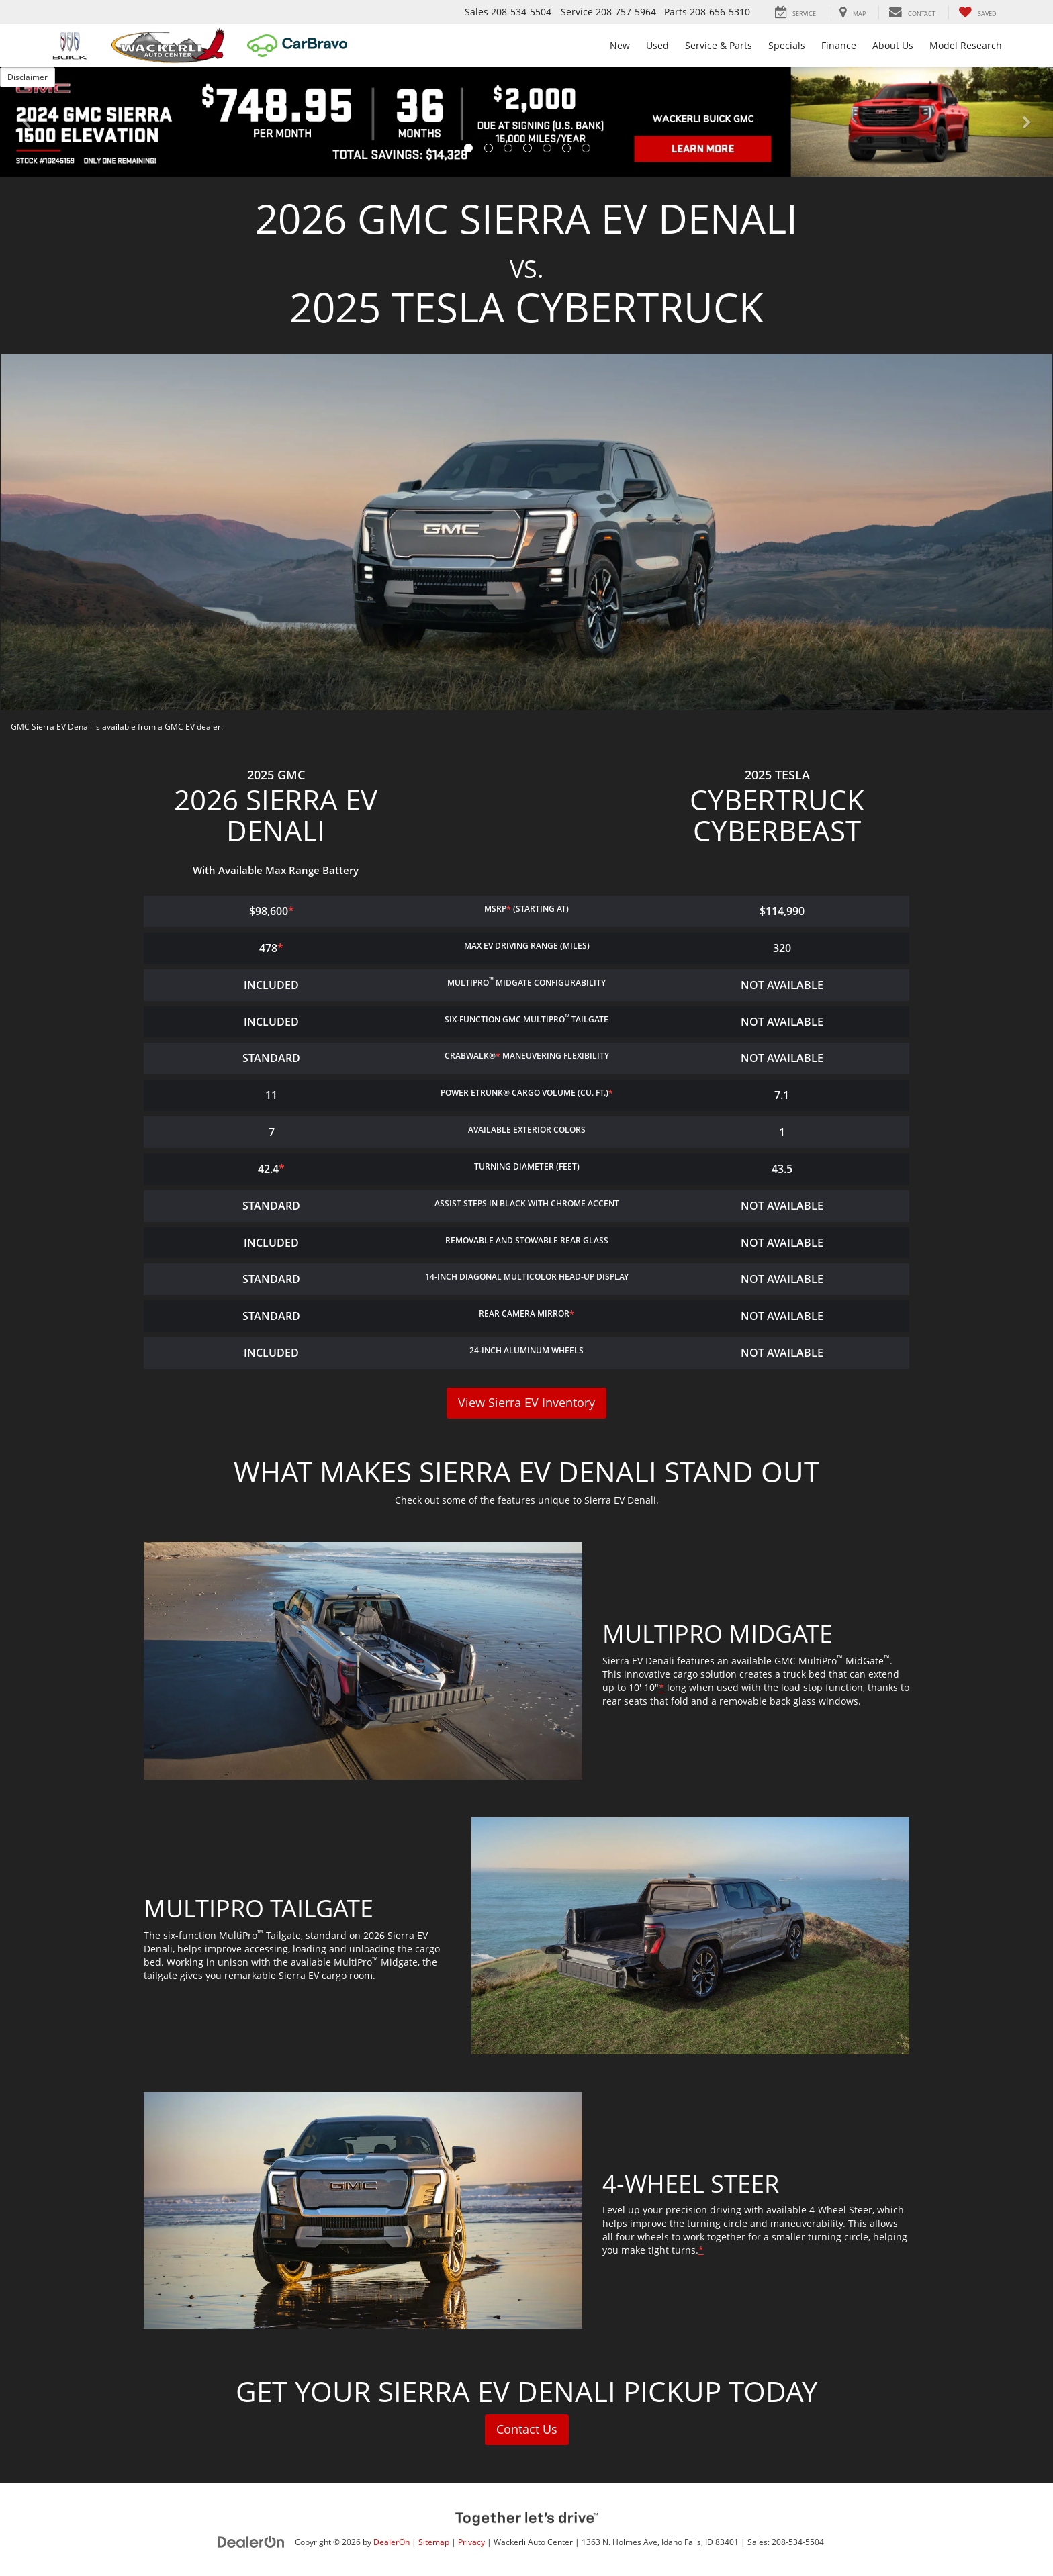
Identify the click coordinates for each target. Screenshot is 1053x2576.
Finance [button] (838, 45)
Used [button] (657, 45)
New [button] (620, 45)
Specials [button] (786, 45)
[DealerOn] (251, 2541)
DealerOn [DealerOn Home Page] (391, 2541)
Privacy (471, 2541)
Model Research (965, 45)
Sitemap (433, 2541)
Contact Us (526, 2430)
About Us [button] (892, 45)
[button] (26, 122)
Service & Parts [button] (718, 45)
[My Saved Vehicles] (977, 12)
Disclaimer (27, 77)
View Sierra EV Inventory (526, 1403)
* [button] (508, 908)
